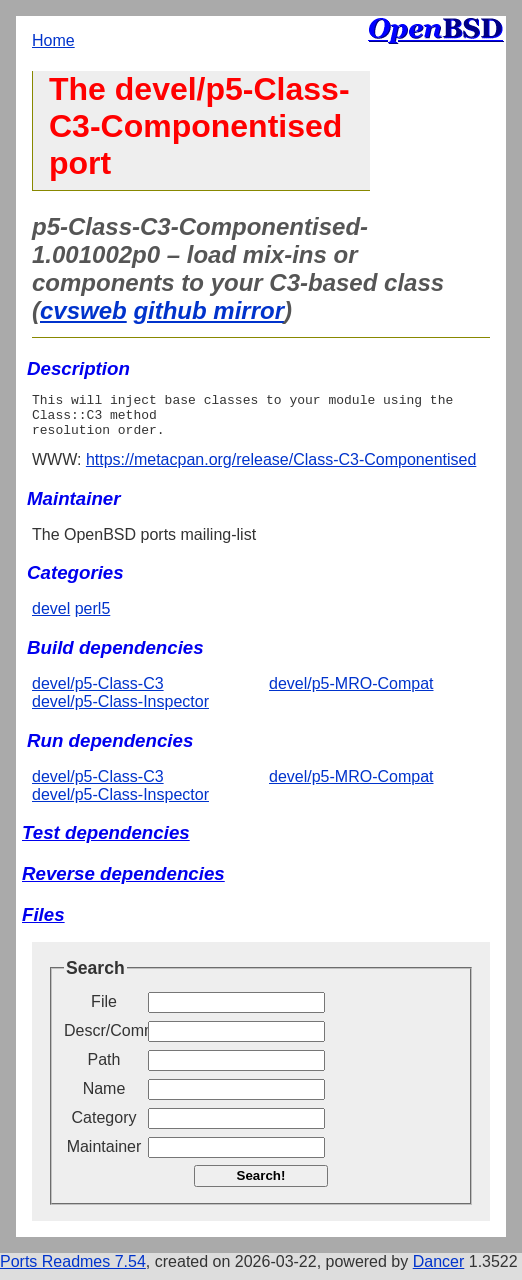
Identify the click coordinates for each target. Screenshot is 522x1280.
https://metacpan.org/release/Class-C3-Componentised (281, 468)
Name (104, 1097)
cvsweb (83, 310)
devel (51, 617)
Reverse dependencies (123, 882)
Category (104, 1126)
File (104, 1010)
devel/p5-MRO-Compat (351, 692)
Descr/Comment (104, 1039)
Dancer (439, 1270)
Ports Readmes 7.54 (73, 1270)
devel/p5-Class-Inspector (120, 710)
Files (43, 923)
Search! (261, 1184)
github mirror (208, 310)
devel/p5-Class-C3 (98, 692)
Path (104, 1068)
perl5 (93, 617)
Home (53, 40)
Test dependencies (106, 841)
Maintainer (104, 1155)
